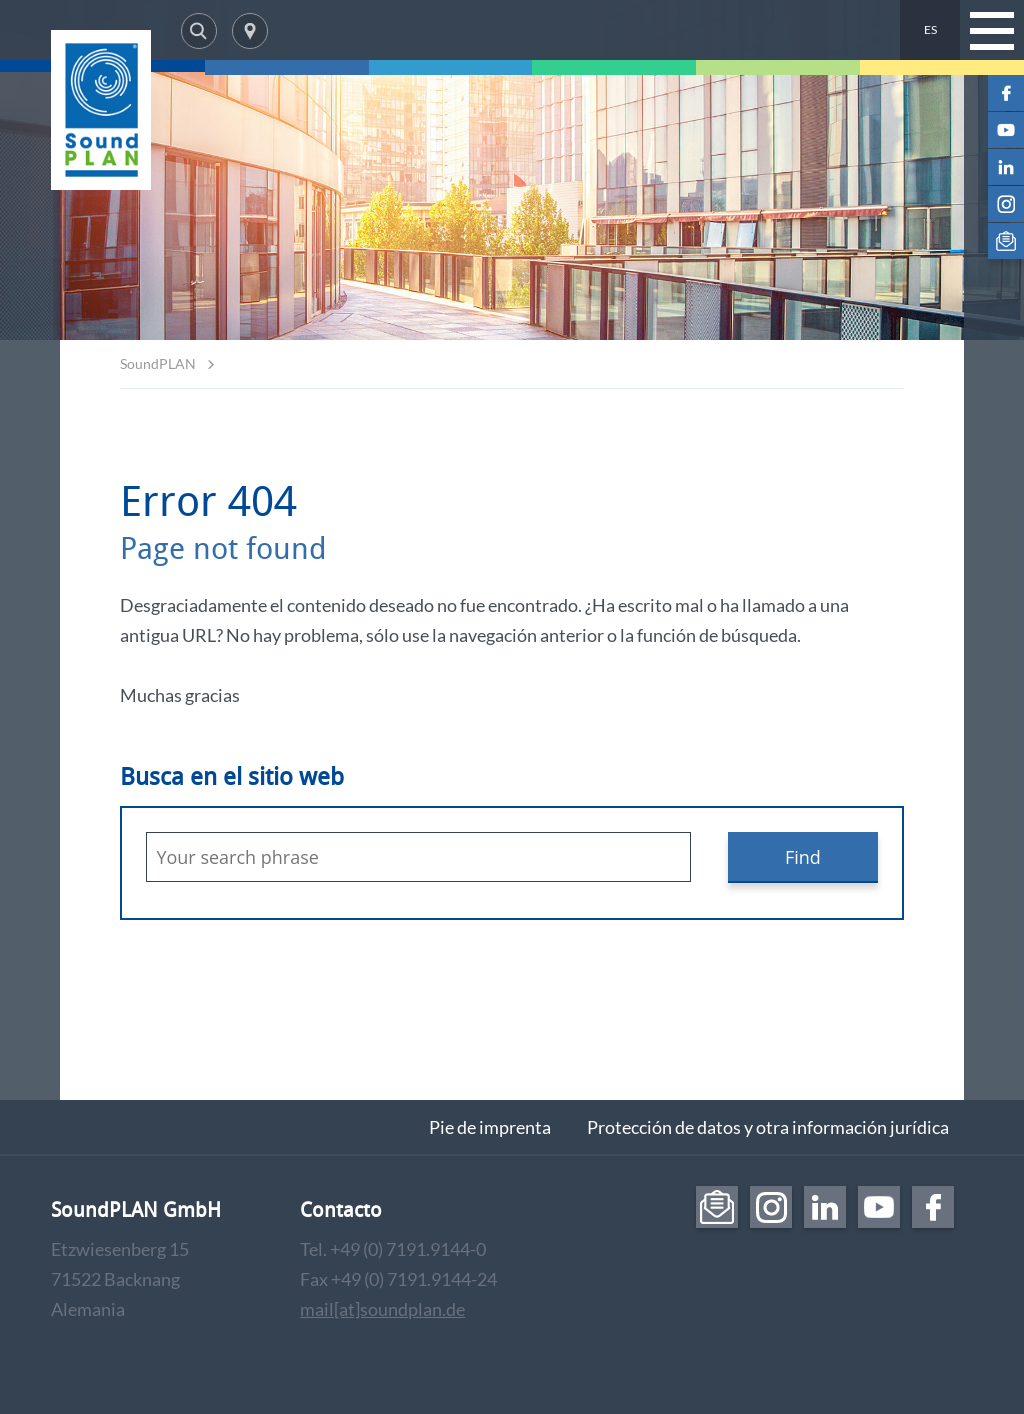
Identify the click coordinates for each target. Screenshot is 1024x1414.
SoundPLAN (158, 363)
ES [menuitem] (930, 29)
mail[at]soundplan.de (382, 1309)
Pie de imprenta (490, 1127)
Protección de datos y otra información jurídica (768, 1127)
